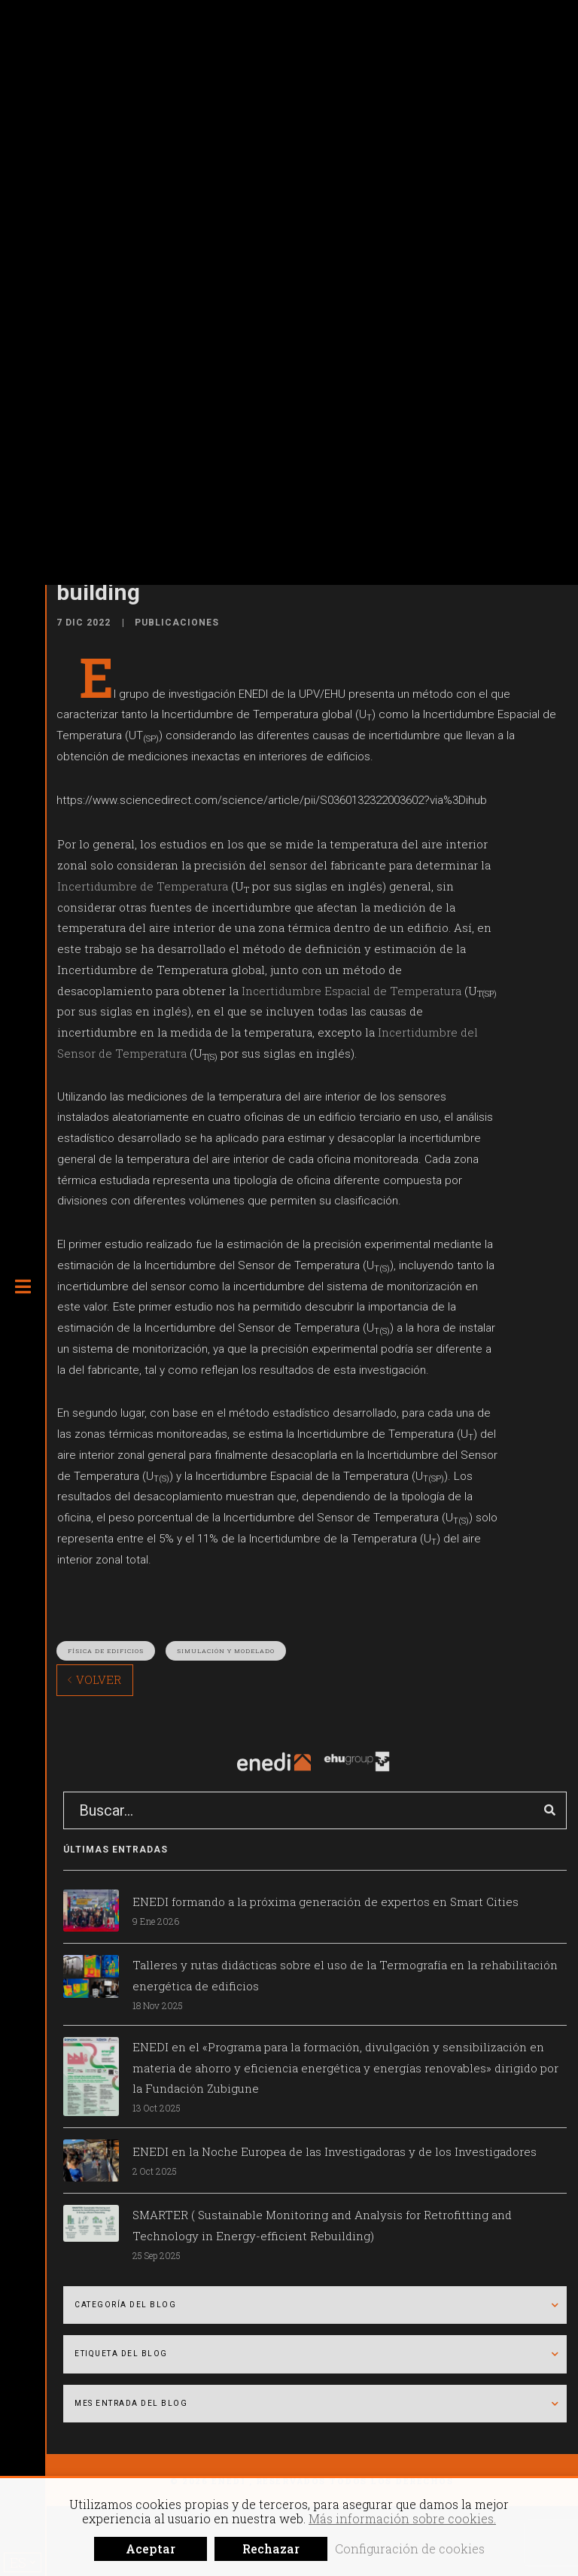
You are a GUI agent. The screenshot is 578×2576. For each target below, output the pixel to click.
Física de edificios (106, 1651)
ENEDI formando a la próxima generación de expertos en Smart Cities (325, 1901)
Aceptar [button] (150, 2548)
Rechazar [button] (271, 2548)
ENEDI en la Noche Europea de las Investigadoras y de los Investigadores (334, 2151)
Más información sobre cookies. (402, 2518)
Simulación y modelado (226, 1651)
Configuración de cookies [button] (410, 2548)
